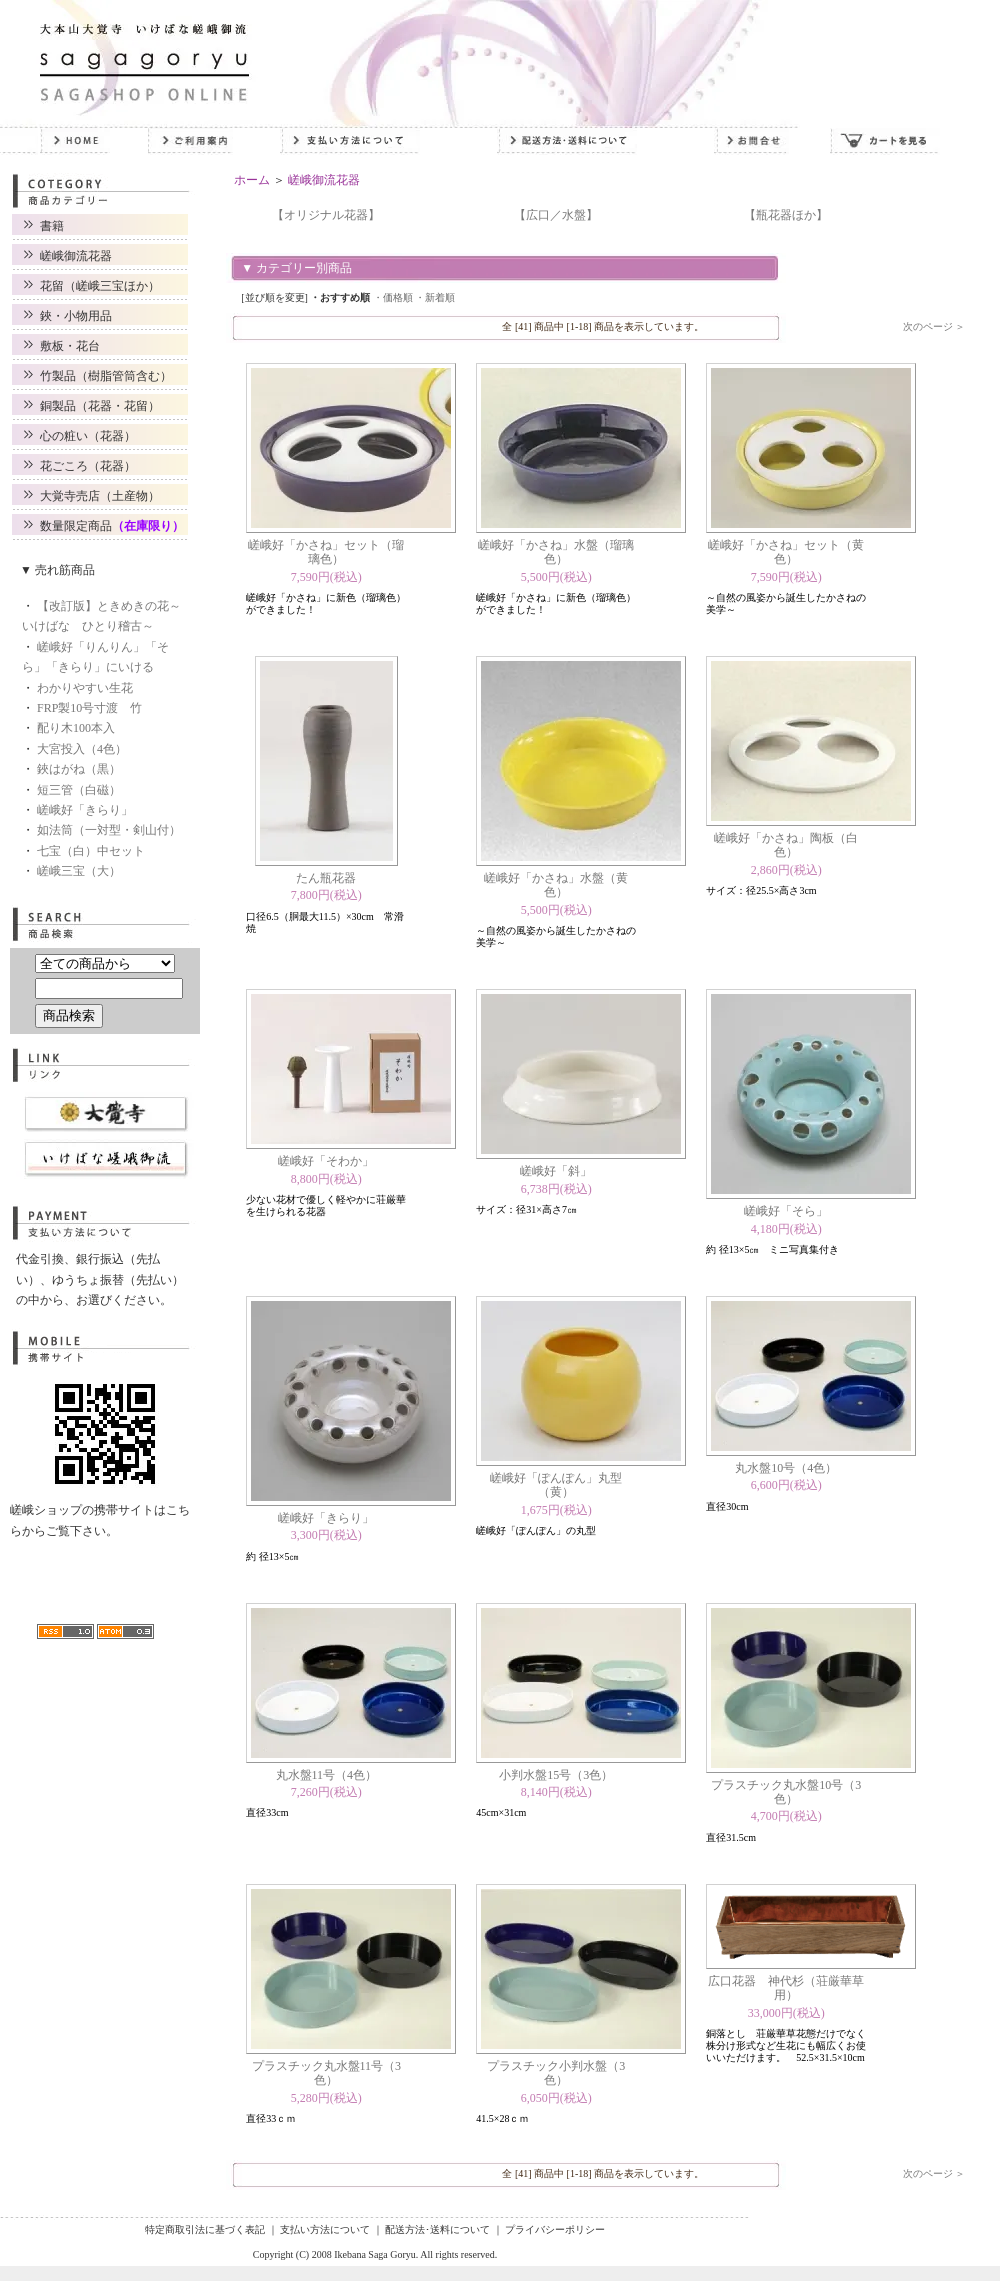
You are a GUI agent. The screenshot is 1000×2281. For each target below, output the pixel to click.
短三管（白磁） (79, 790)
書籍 (52, 226)
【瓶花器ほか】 (786, 215)
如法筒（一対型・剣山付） (109, 830)
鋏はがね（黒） (79, 769)
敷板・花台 (70, 346)
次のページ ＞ (934, 326)
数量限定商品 (112, 526)
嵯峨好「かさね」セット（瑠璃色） (326, 552)
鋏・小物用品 (76, 316)
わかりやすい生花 (85, 688)
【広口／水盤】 (556, 215)
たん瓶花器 (326, 878)
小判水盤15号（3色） (556, 1775)
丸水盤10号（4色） (786, 1468)
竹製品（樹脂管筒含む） (106, 376)
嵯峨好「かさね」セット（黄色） (786, 552)
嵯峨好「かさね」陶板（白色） (786, 845)
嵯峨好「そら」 (786, 1211)
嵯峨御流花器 (76, 256)
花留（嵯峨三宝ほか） (100, 286)
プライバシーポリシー (555, 2229)
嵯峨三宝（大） (79, 871)
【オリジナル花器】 (326, 215)
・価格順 (393, 297)
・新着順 (435, 297)
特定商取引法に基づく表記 (205, 2229)
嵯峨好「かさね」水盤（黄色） (556, 885)
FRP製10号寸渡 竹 (89, 708)
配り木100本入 (76, 728)
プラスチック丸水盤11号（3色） (327, 2073)
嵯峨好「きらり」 (85, 810)
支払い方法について (325, 2229)
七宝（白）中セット (91, 851)
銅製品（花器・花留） (100, 406)
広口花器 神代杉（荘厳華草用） (786, 1988)
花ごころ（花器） (88, 466)
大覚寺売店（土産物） (100, 496)
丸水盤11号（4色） (327, 1775)
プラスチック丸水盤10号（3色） (786, 1792)
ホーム (252, 180)
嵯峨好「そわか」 (326, 1161)
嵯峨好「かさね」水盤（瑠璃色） (556, 552)
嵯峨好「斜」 (556, 1171)
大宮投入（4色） (82, 749)
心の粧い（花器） (88, 436)
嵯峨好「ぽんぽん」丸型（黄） (556, 1485)
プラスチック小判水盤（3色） (556, 2073)
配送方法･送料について (437, 2229)
